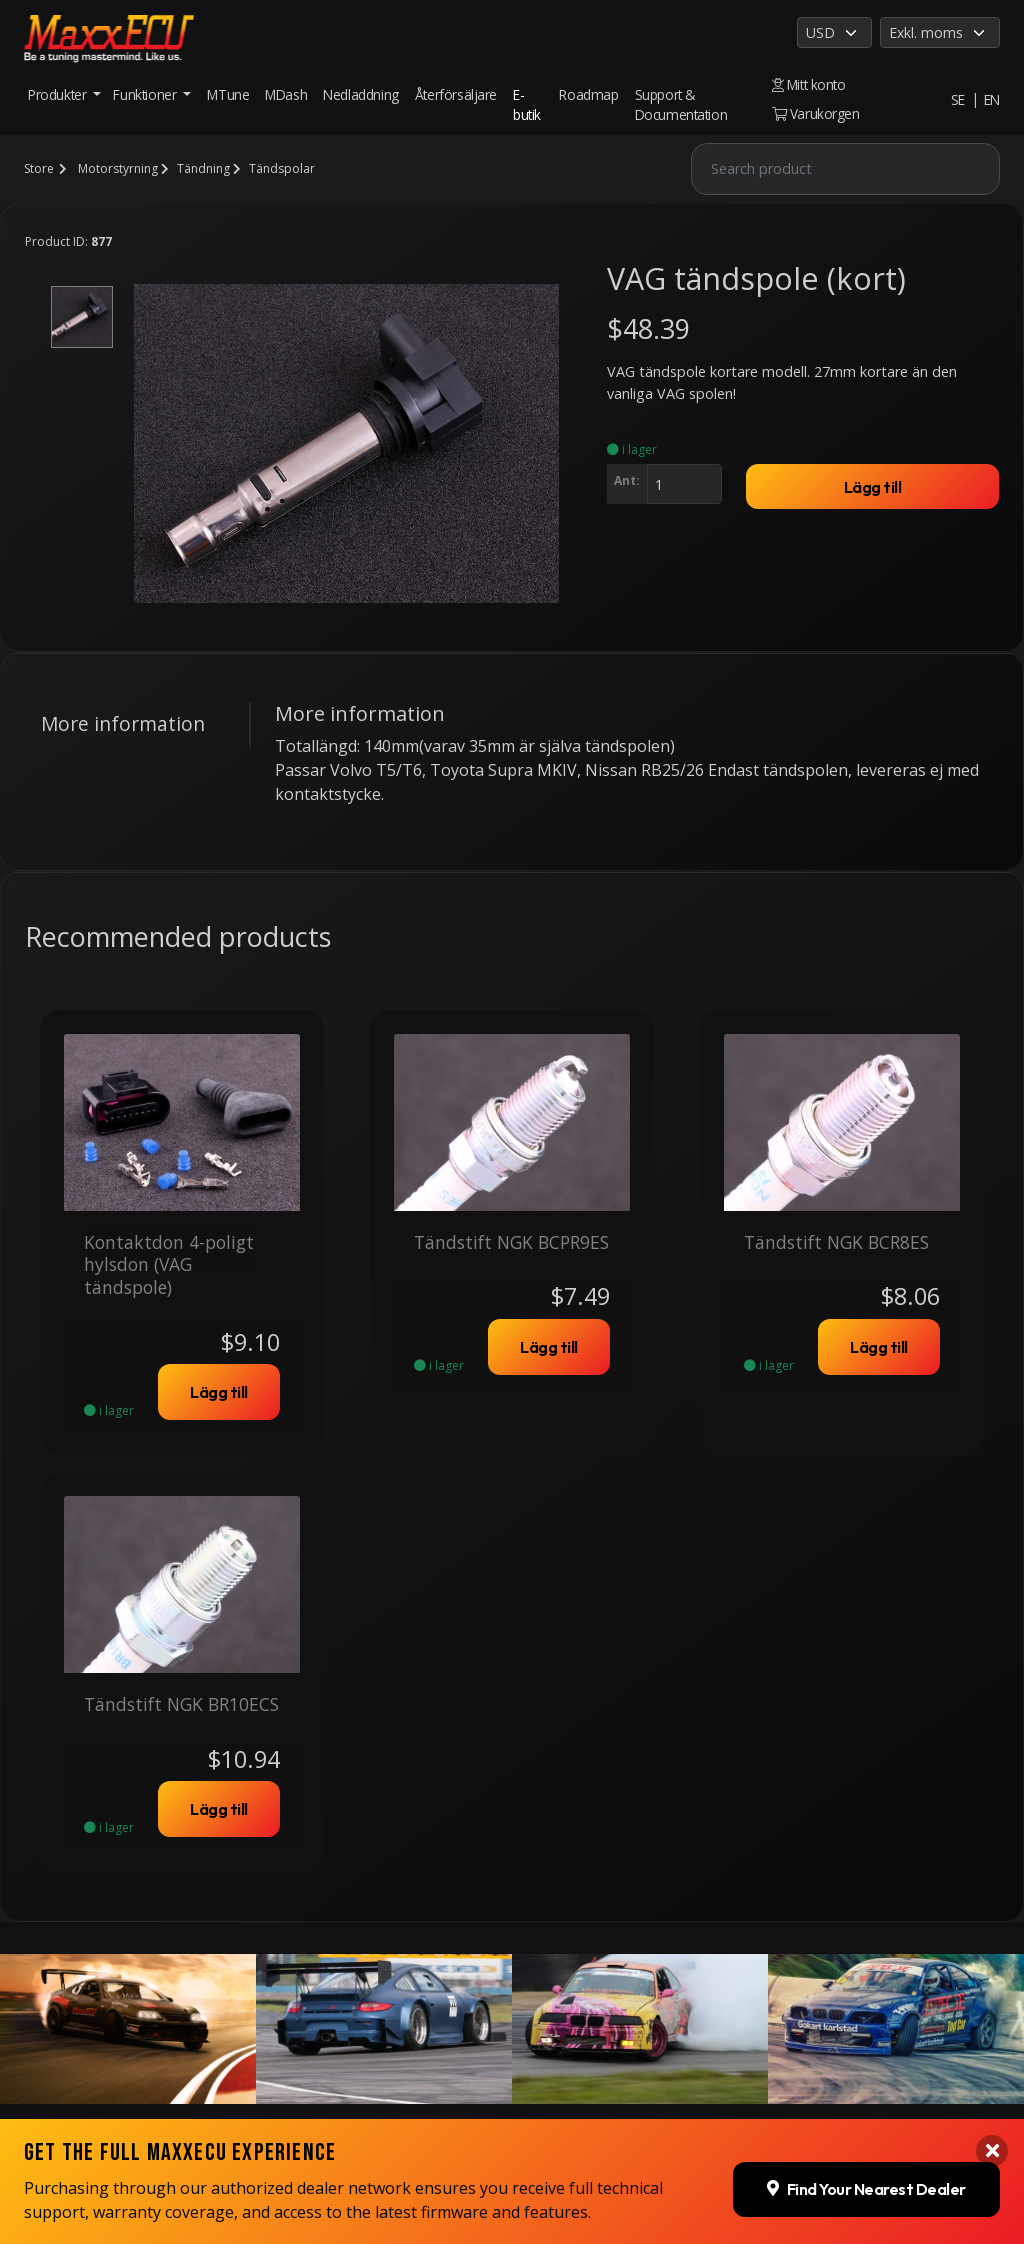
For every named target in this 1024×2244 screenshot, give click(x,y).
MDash (286, 94)
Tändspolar (282, 168)
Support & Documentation (681, 104)
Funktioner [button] (146, 94)
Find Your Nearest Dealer (866, 1983)
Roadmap (588, 94)
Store (39, 168)
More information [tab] (123, 723)
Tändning (203, 168)
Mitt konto (809, 84)
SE (958, 99)
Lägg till (873, 487)
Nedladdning (361, 94)
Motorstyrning (118, 168)
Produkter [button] (59, 94)
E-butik (527, 104)
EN (992, 99)
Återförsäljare (456, 94)
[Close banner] (992, 1945)
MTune (228, 94)
